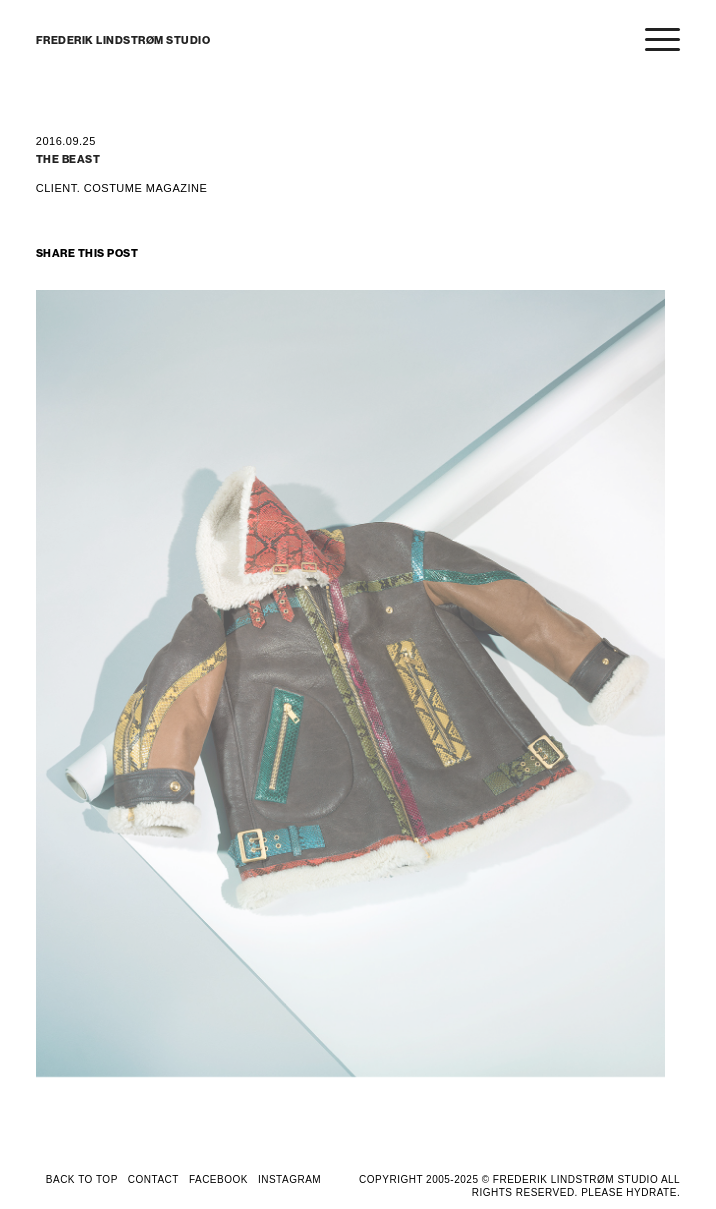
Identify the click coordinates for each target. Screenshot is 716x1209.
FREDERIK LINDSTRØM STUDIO (123, 40)
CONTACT (153, 1179)
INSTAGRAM (289, 1179)
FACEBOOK (218, 1179)
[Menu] (652, 41)
